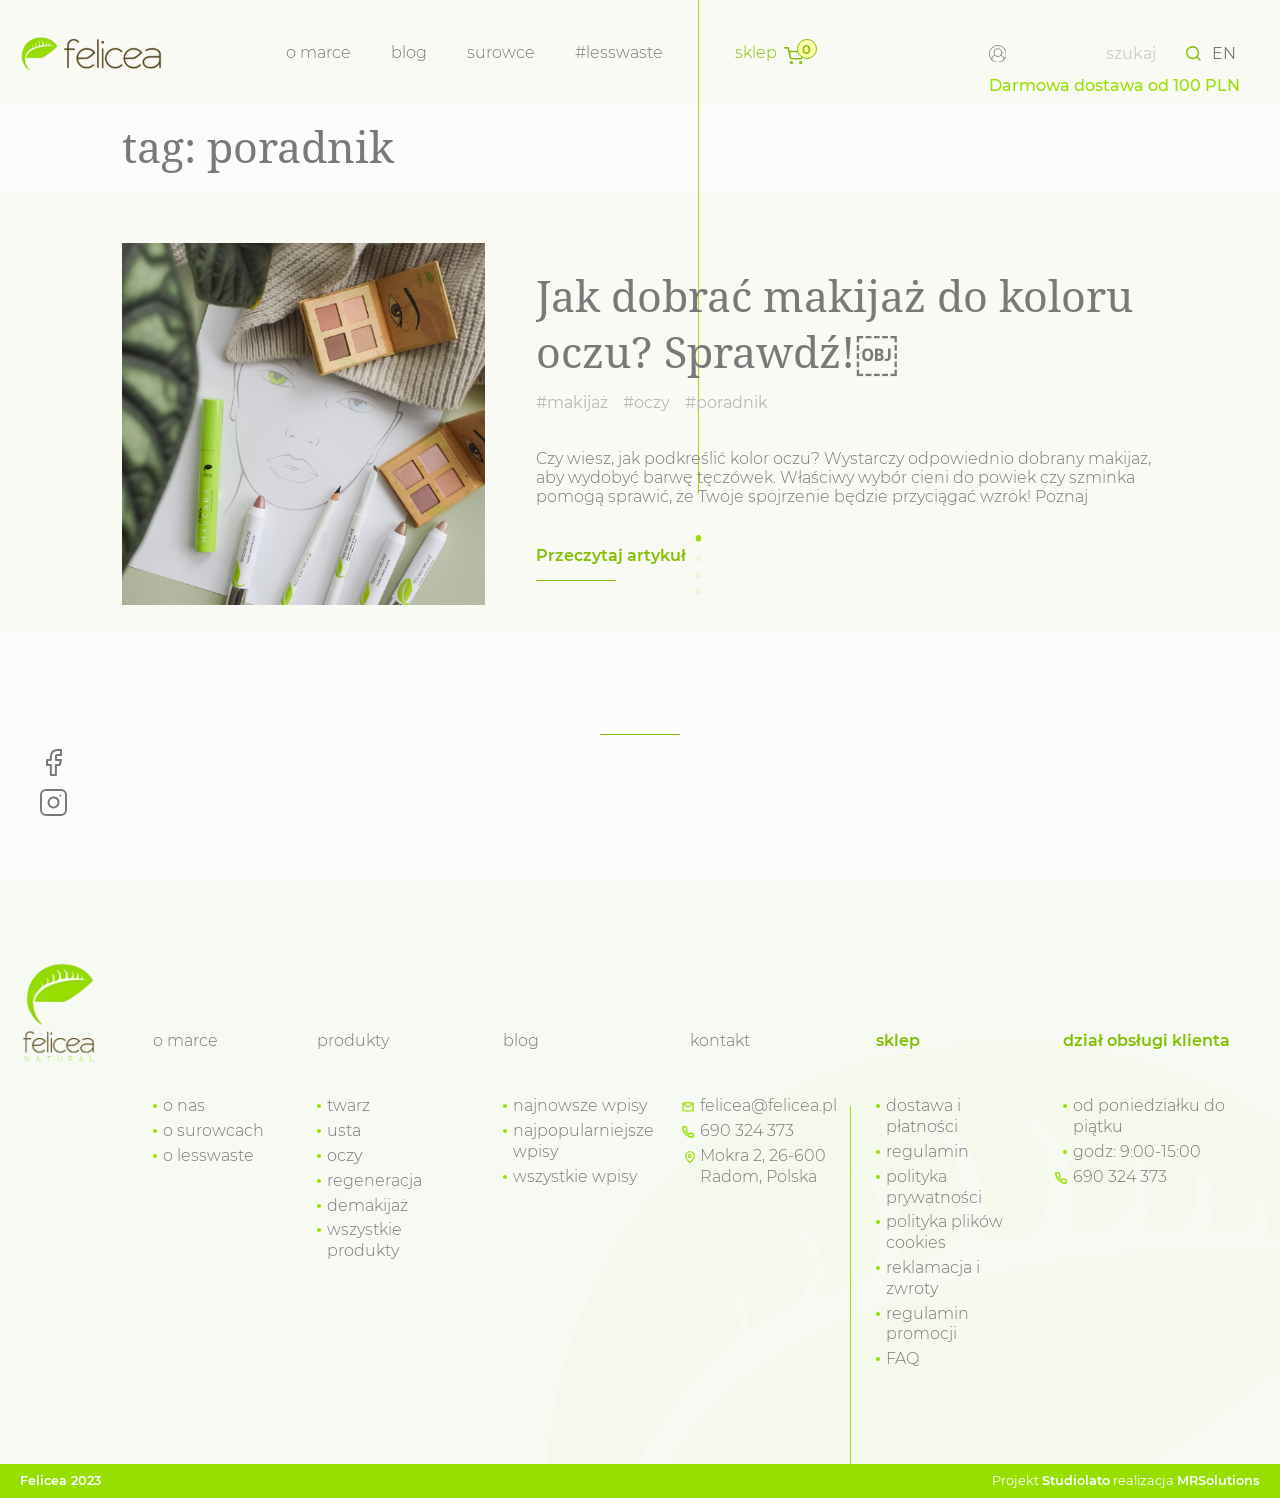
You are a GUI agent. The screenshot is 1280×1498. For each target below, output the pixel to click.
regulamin (927, 1151)
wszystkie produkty (364, 1240)
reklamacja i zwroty (933, 1278)
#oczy (646, 402)
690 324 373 (747, 1130)
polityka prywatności (934, 1187)
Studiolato (1076, 1480)
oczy (344, 1155)
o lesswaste (208, 1155)
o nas (184, 1105)
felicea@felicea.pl (768, 1105)
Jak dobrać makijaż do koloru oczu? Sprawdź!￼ (834, 323)
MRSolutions (1218, 1480)
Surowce (501, 52)
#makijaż (572, 402)
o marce (318, 52)
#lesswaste (619, 52)
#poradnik (726, 402)
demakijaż (367, 1205)
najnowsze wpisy (580, 1105)
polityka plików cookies (944, 1232)
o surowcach (213, 1130)
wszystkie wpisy (575, 1176)
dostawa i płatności (923, 1116)
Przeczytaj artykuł (611, 555)
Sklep (756, 52)
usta (344, 1130)
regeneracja (374, 1180)
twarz (348, 1105)
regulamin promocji (927, 1324)
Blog (409, 52)
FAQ (902, 1358)
